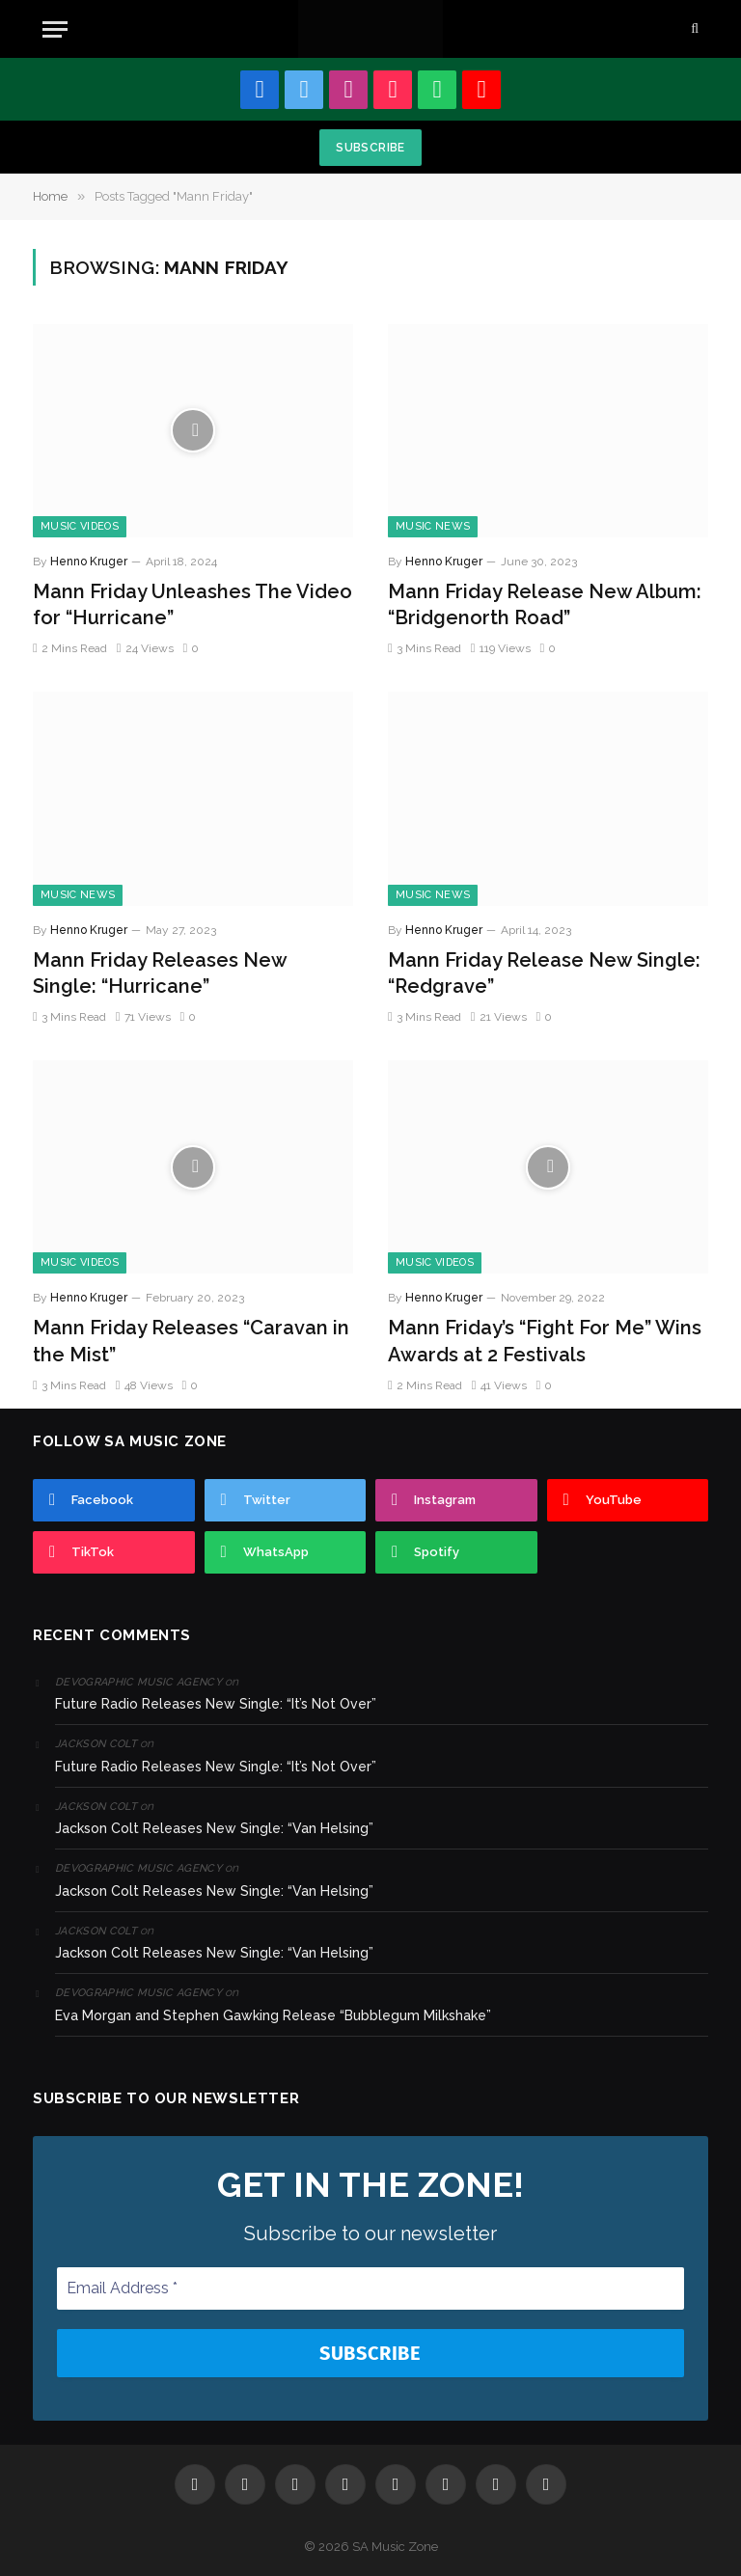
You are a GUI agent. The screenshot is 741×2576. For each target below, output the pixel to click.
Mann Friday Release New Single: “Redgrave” (544, 973)
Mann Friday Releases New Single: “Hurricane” (160, 973)
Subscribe (370, 147)
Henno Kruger (88, 561)
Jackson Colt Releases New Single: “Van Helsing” (214, 1828)
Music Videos (80, 526)
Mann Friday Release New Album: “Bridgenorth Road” (544, 604)
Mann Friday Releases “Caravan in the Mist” (191, 1340)
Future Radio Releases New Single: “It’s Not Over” (215, 1704)
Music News (433, 526)
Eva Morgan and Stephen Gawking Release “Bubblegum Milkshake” (273, 2015)
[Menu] (55, 29)
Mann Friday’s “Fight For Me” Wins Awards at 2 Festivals (544, 1340)
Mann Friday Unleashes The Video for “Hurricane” (192, 604)
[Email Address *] (370, 2288)
